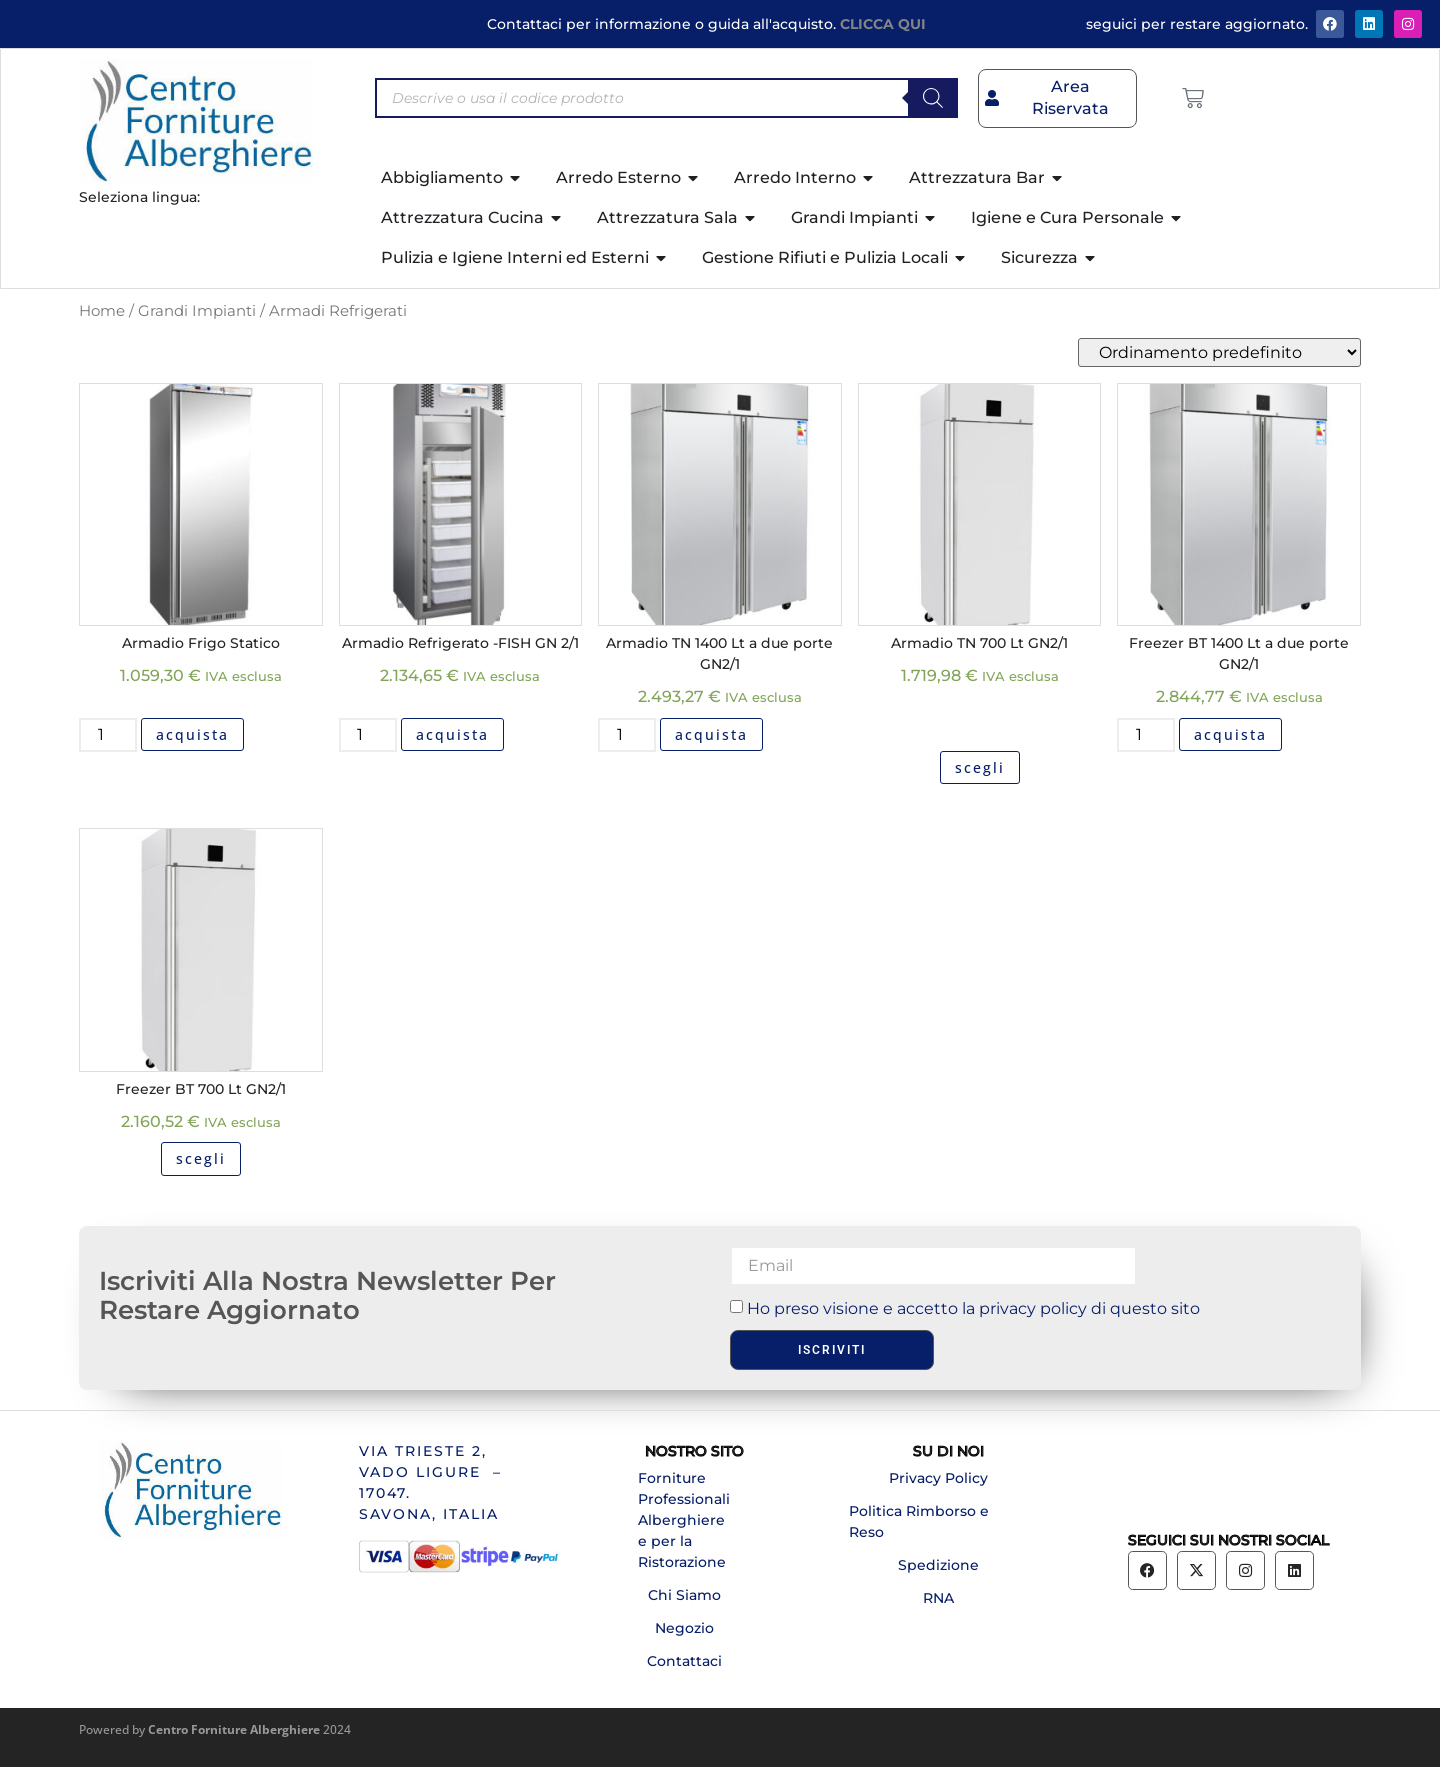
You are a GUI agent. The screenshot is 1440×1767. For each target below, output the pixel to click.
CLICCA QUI (883, 24)
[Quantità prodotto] (108, 735)
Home (102, 311)
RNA (938, 1598)
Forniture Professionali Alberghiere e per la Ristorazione (684, 1520)
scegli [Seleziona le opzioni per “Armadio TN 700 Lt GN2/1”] (980, 767)
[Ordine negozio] (1219, 352)
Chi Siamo (684, 1595)
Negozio (684, 1628)
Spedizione (938, 1565)
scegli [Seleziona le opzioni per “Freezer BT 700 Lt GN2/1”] (201, 1158)
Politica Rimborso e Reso (919, 1521)
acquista (192, 734)
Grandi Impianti (197, 311)
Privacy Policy (938, 1478)
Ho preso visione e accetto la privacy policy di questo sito (973, 1307)
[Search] (933, 98)
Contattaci (684, 1661)
